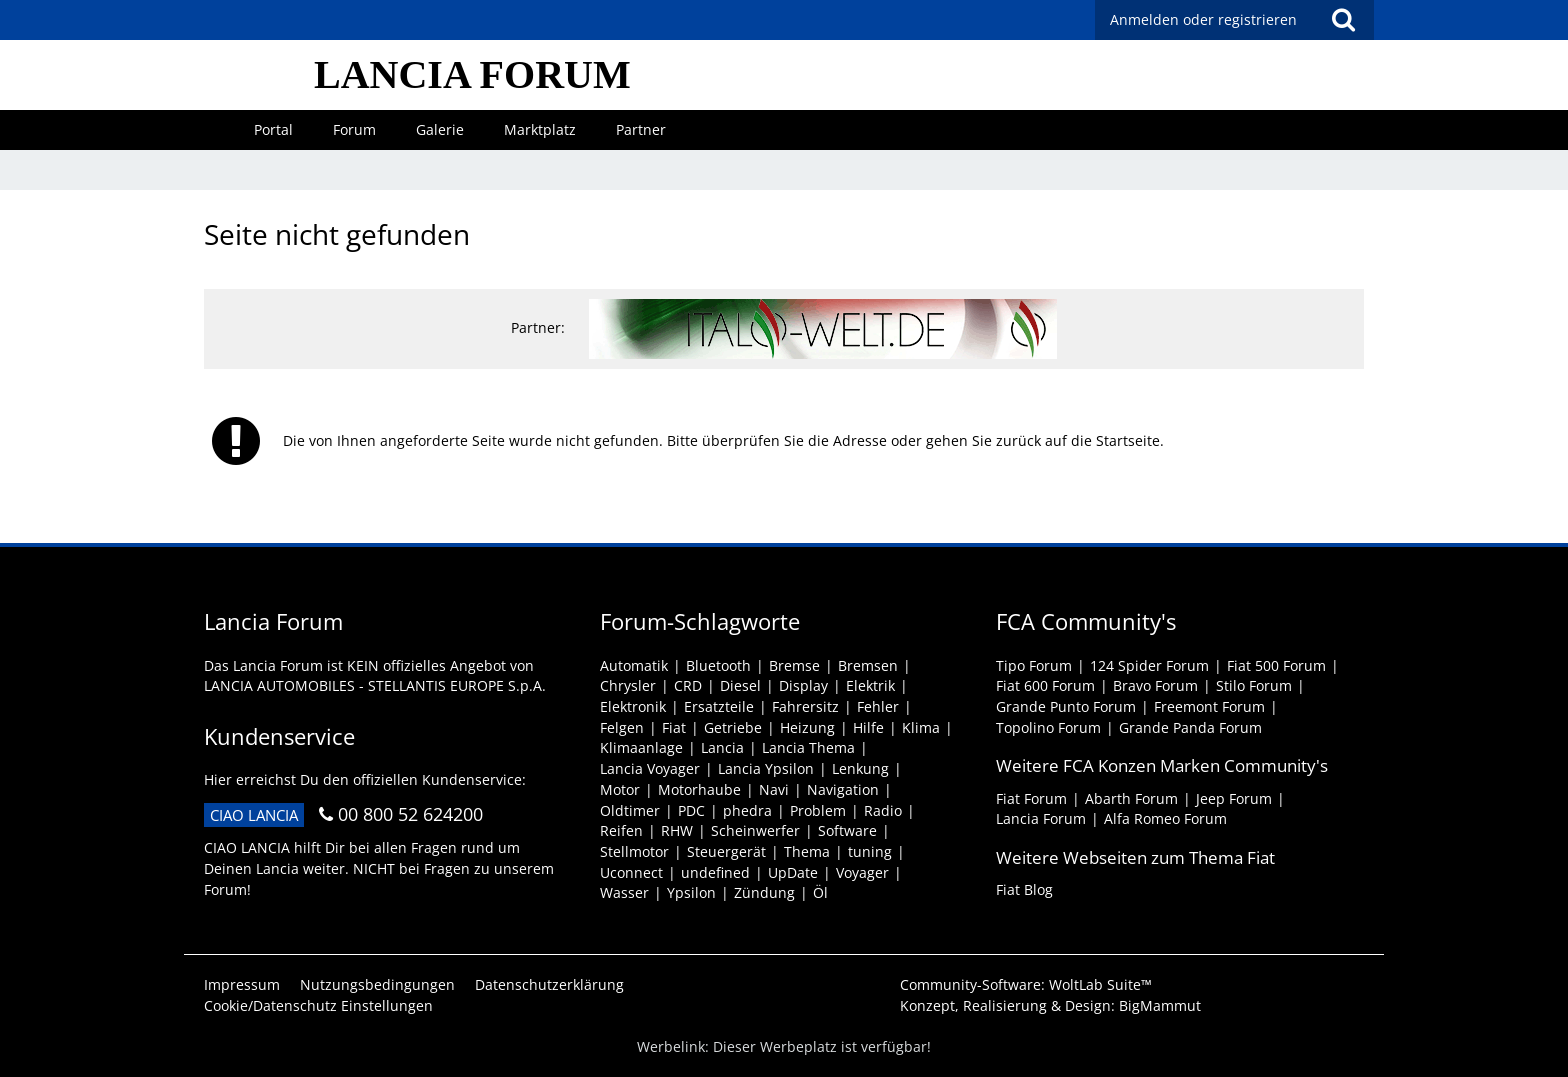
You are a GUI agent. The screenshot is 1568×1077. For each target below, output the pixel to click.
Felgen (622, 727)
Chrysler (628, 685)
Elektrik (870, 685)
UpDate (793, 872)
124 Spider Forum (1149, 665)
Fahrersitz (805, 706)
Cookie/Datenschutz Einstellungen (318, 1005)
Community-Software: (1026, 984)
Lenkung (860, 768)
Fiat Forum (1031, 798)
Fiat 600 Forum (1045, 685)
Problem (818, 810)
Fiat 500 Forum (1276, 665)
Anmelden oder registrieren (1203, 19)
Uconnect (631, 872)
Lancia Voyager (650, 768)
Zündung (764, 892)
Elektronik (633, 706)
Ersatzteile (719, 706)
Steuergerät (726, 851)
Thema (807, 851)
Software (847, 830)
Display (803, 685)
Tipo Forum (1034, 665)
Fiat (674, 727)
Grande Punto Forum (1066, 706)
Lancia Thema (808, 747)
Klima (921, 727)
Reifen (621, 830)
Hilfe (868, 727)
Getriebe (733, 727)
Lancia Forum (1041, 818)
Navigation (843, 789)
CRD (688, 685)
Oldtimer (630, 810)
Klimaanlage (641, 747)
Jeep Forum (1234, 798)
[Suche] (1343, 20)
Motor (620, 789)
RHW (677, 830)
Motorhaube (699, 789)
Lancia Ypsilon (766, 768)
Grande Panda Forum (1190, 727)
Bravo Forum (1155, 685)
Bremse (794, 665)
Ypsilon (691, 892)
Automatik (634, 665)
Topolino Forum (1048, 727)
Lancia (722, 747)
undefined (715, 872)
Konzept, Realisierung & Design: (1050, 1005)
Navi (774, 789)
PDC (691, 810)
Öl (820, 892)
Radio (883, 810)
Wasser (624, 892)
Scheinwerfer (755, 830)
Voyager (862, 872)
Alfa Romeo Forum (1165, 818)
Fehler (878, 706)
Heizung (807, 727)
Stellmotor (634, 851)
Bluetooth (718, 665)
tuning (870, 851)
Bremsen (868, 665)
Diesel (740, 685)
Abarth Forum (1131, 798)
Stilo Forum (1254, 685)
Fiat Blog (1024, 889)
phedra (747, 810)
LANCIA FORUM (472, 74)
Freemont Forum (1209, 706)
